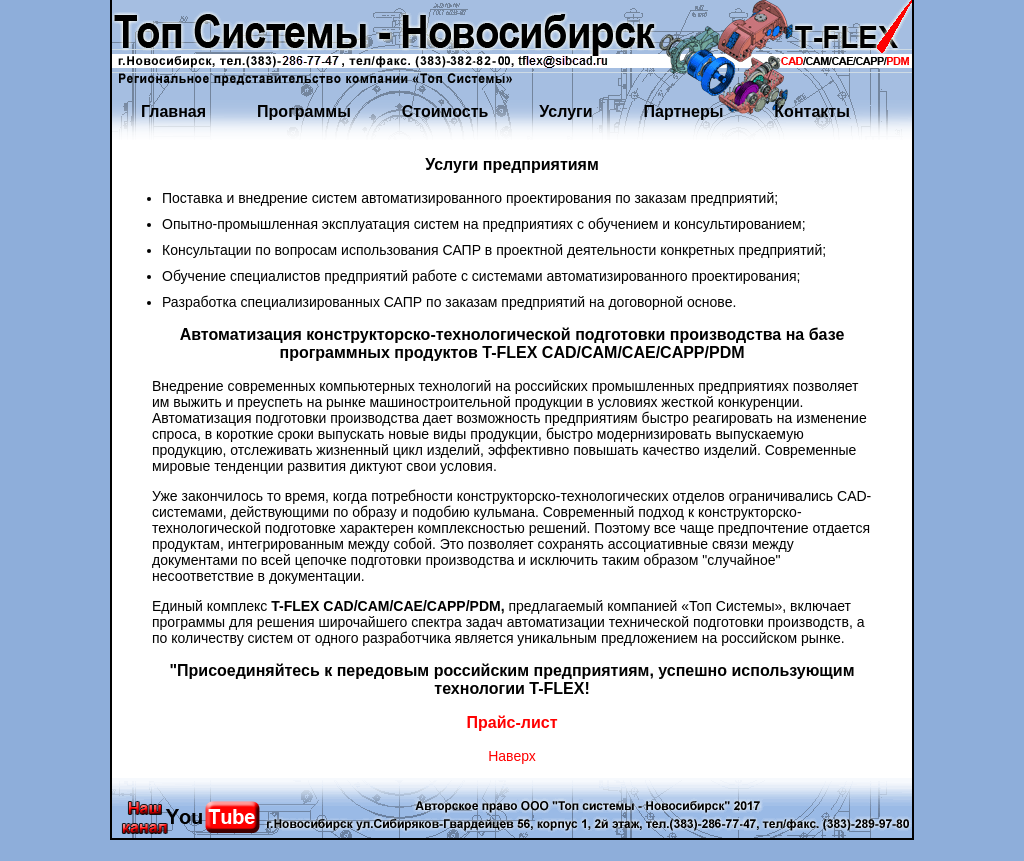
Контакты (811, 111)
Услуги (565, 111)
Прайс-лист (512, 722)
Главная (173, 111)
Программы (304, 111)
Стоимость (445, 111)
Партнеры (684, 111)
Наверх (512, 756)
